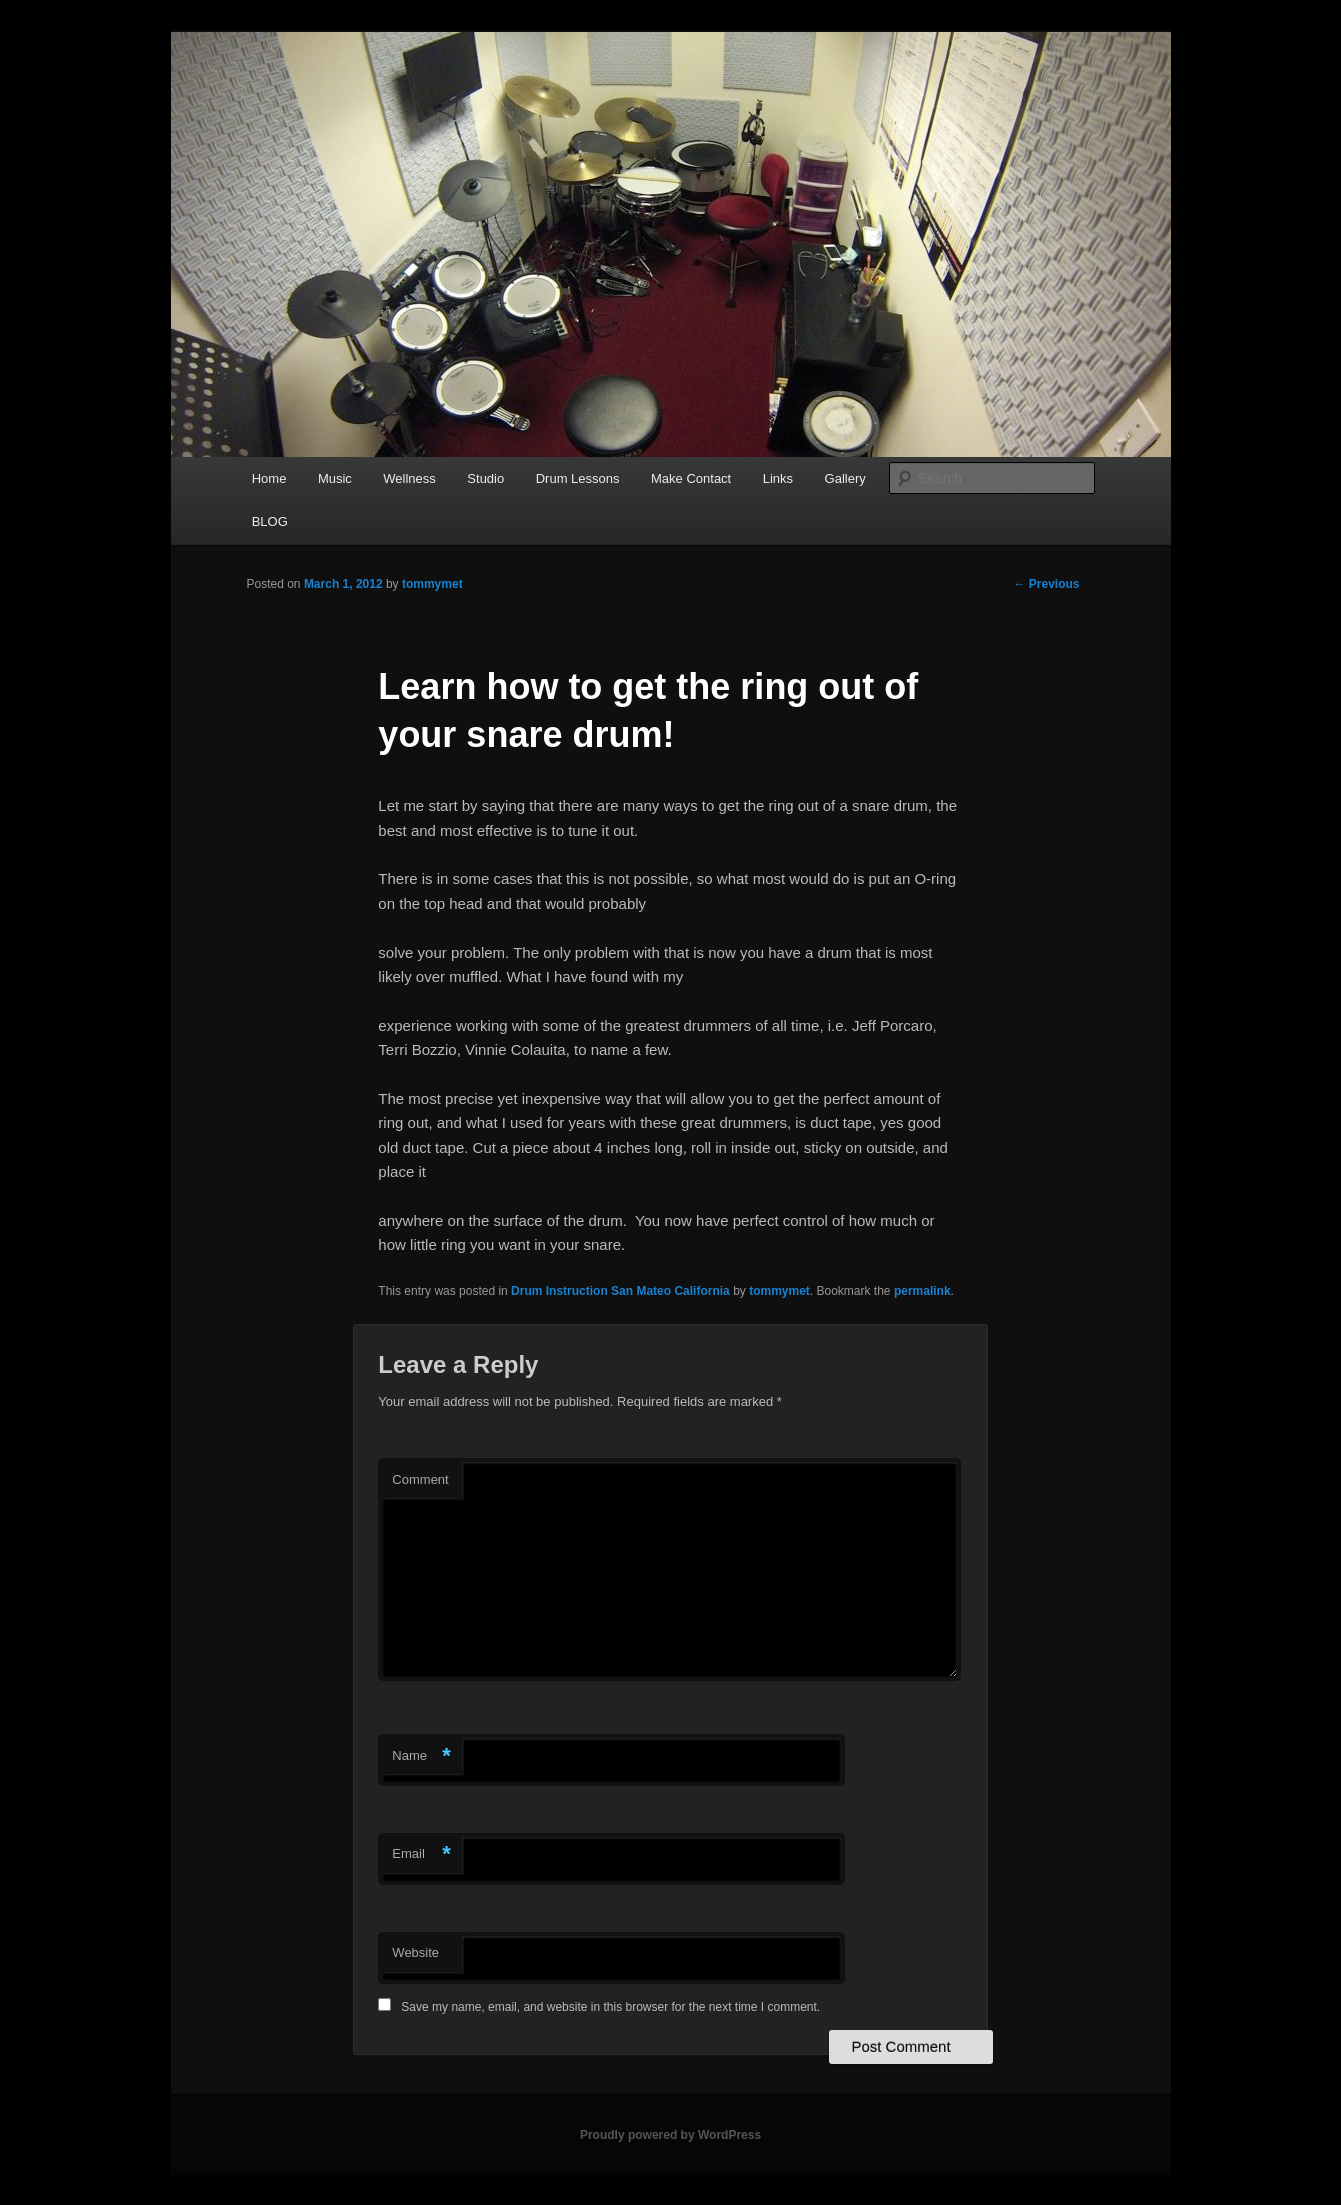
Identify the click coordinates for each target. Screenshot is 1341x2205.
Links (778, 478)
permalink (922, 1291)
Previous (1046, 584)
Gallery (845, 478)
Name (421, 1756)
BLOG (270, 521)
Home (269, 478)
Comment (420, 1479)
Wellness (409, 478)
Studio (485, 478)
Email (421, 1854)
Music (335, 478)
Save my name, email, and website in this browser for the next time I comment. (610, 2007)
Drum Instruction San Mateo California (620, 1291)
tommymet (432, 584)
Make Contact (691, 478)
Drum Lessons (578, 478)
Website (415, 1952)
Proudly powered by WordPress (670, 2135)
